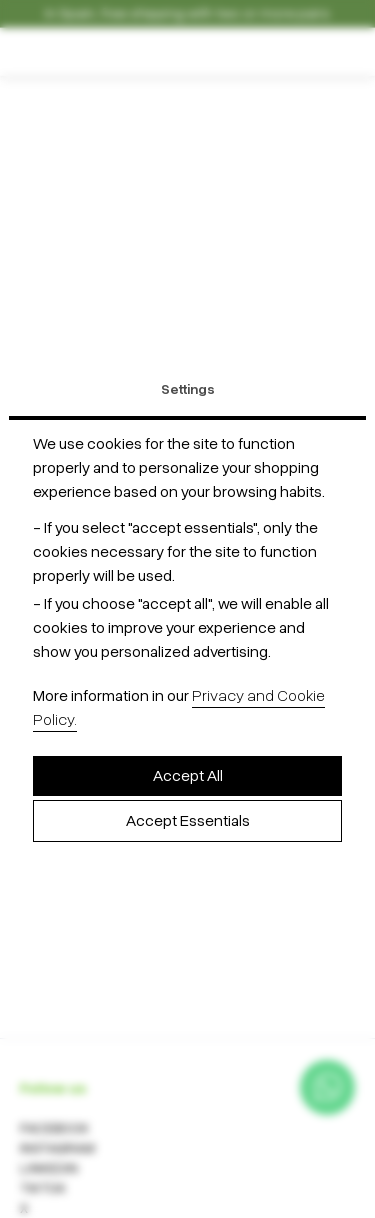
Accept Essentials (188, 821)
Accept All (188, 776)
